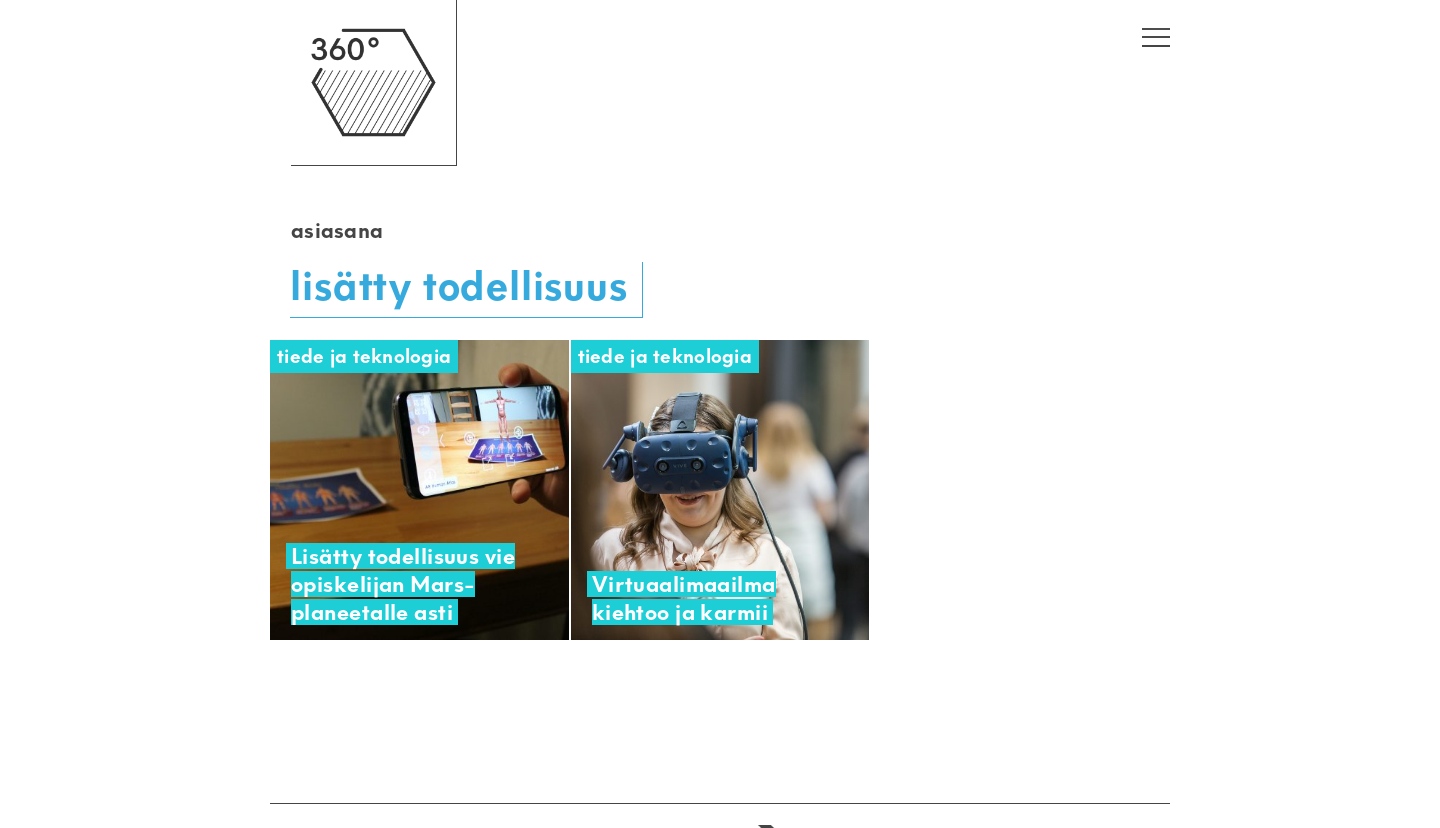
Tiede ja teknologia (364, 356)
